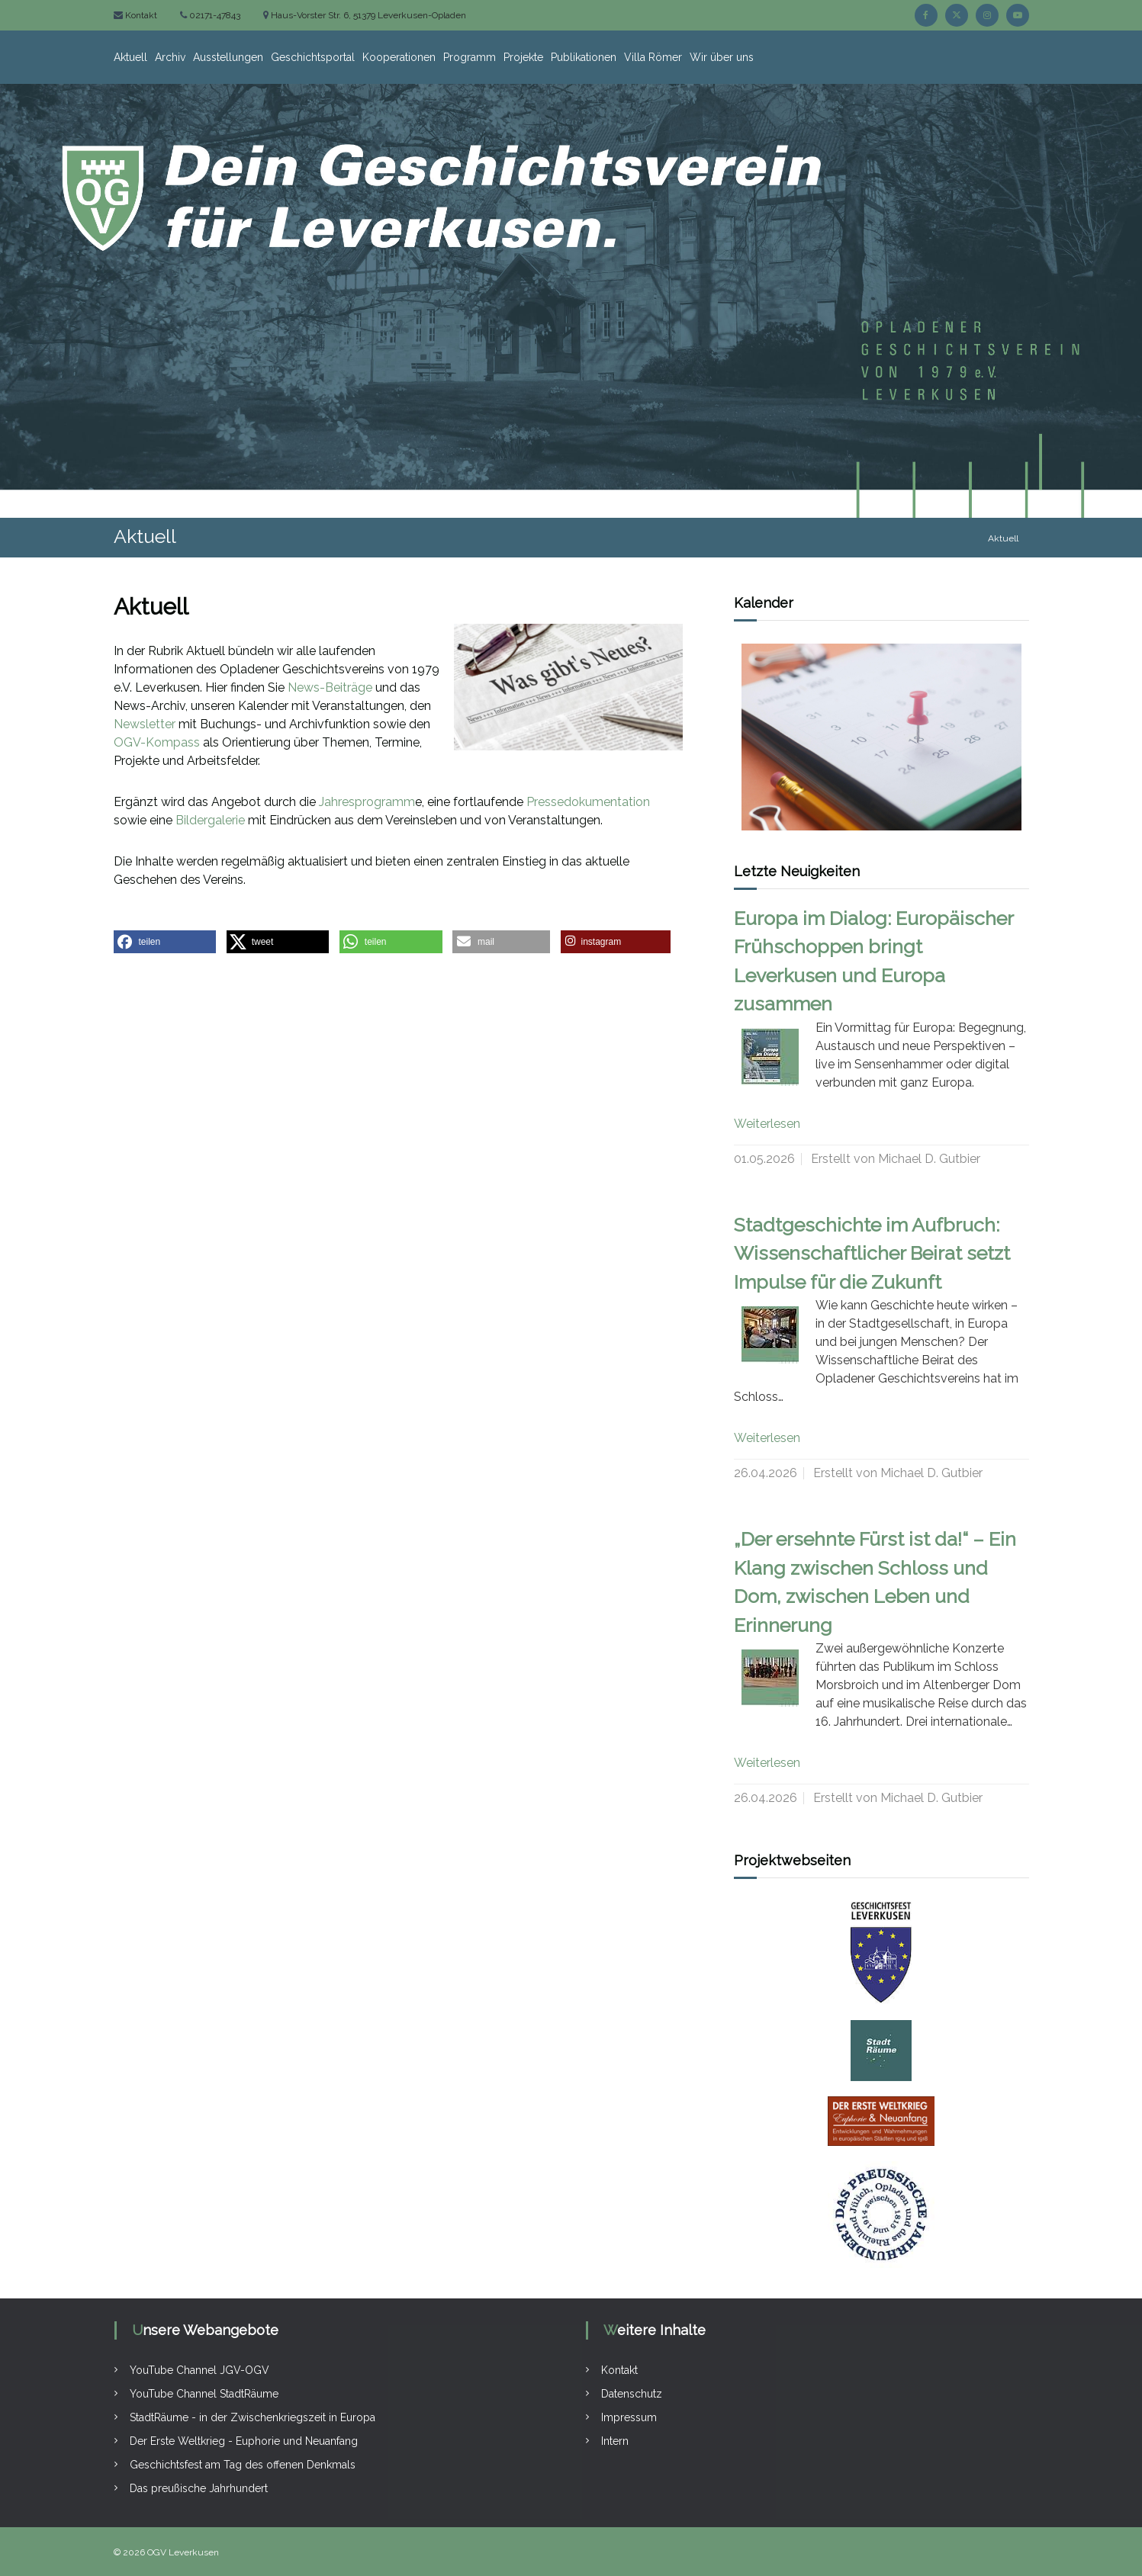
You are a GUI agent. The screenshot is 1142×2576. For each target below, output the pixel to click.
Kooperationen (399, 57)
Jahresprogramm (367, 802)
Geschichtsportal (313, 57)
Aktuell (130, 57)
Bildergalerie (210, 820)
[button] (165, 941)
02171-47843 (213, 15)
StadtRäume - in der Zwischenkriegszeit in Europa (252, 2417)
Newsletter (144, 724)
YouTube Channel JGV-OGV (199, 2370)
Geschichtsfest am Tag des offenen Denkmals (242, 2465)
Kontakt (140, 15)
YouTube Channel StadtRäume (204, 2394)
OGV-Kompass (157, 742)
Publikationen (583, 57)
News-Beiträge (330, 687)
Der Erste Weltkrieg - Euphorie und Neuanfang (244, 2441)
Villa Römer (653, 57)
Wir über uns (722, 57)
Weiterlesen (767, 1123)
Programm (469, 57)
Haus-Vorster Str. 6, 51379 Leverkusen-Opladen (367, 15)
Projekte (523, 57)
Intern (615, 2441)
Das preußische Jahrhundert (199, 2488)
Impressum (629, 2417)
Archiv (170, 57)
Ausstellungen (228, 57)
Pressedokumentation (588, 802)
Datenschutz (631, 2394)
